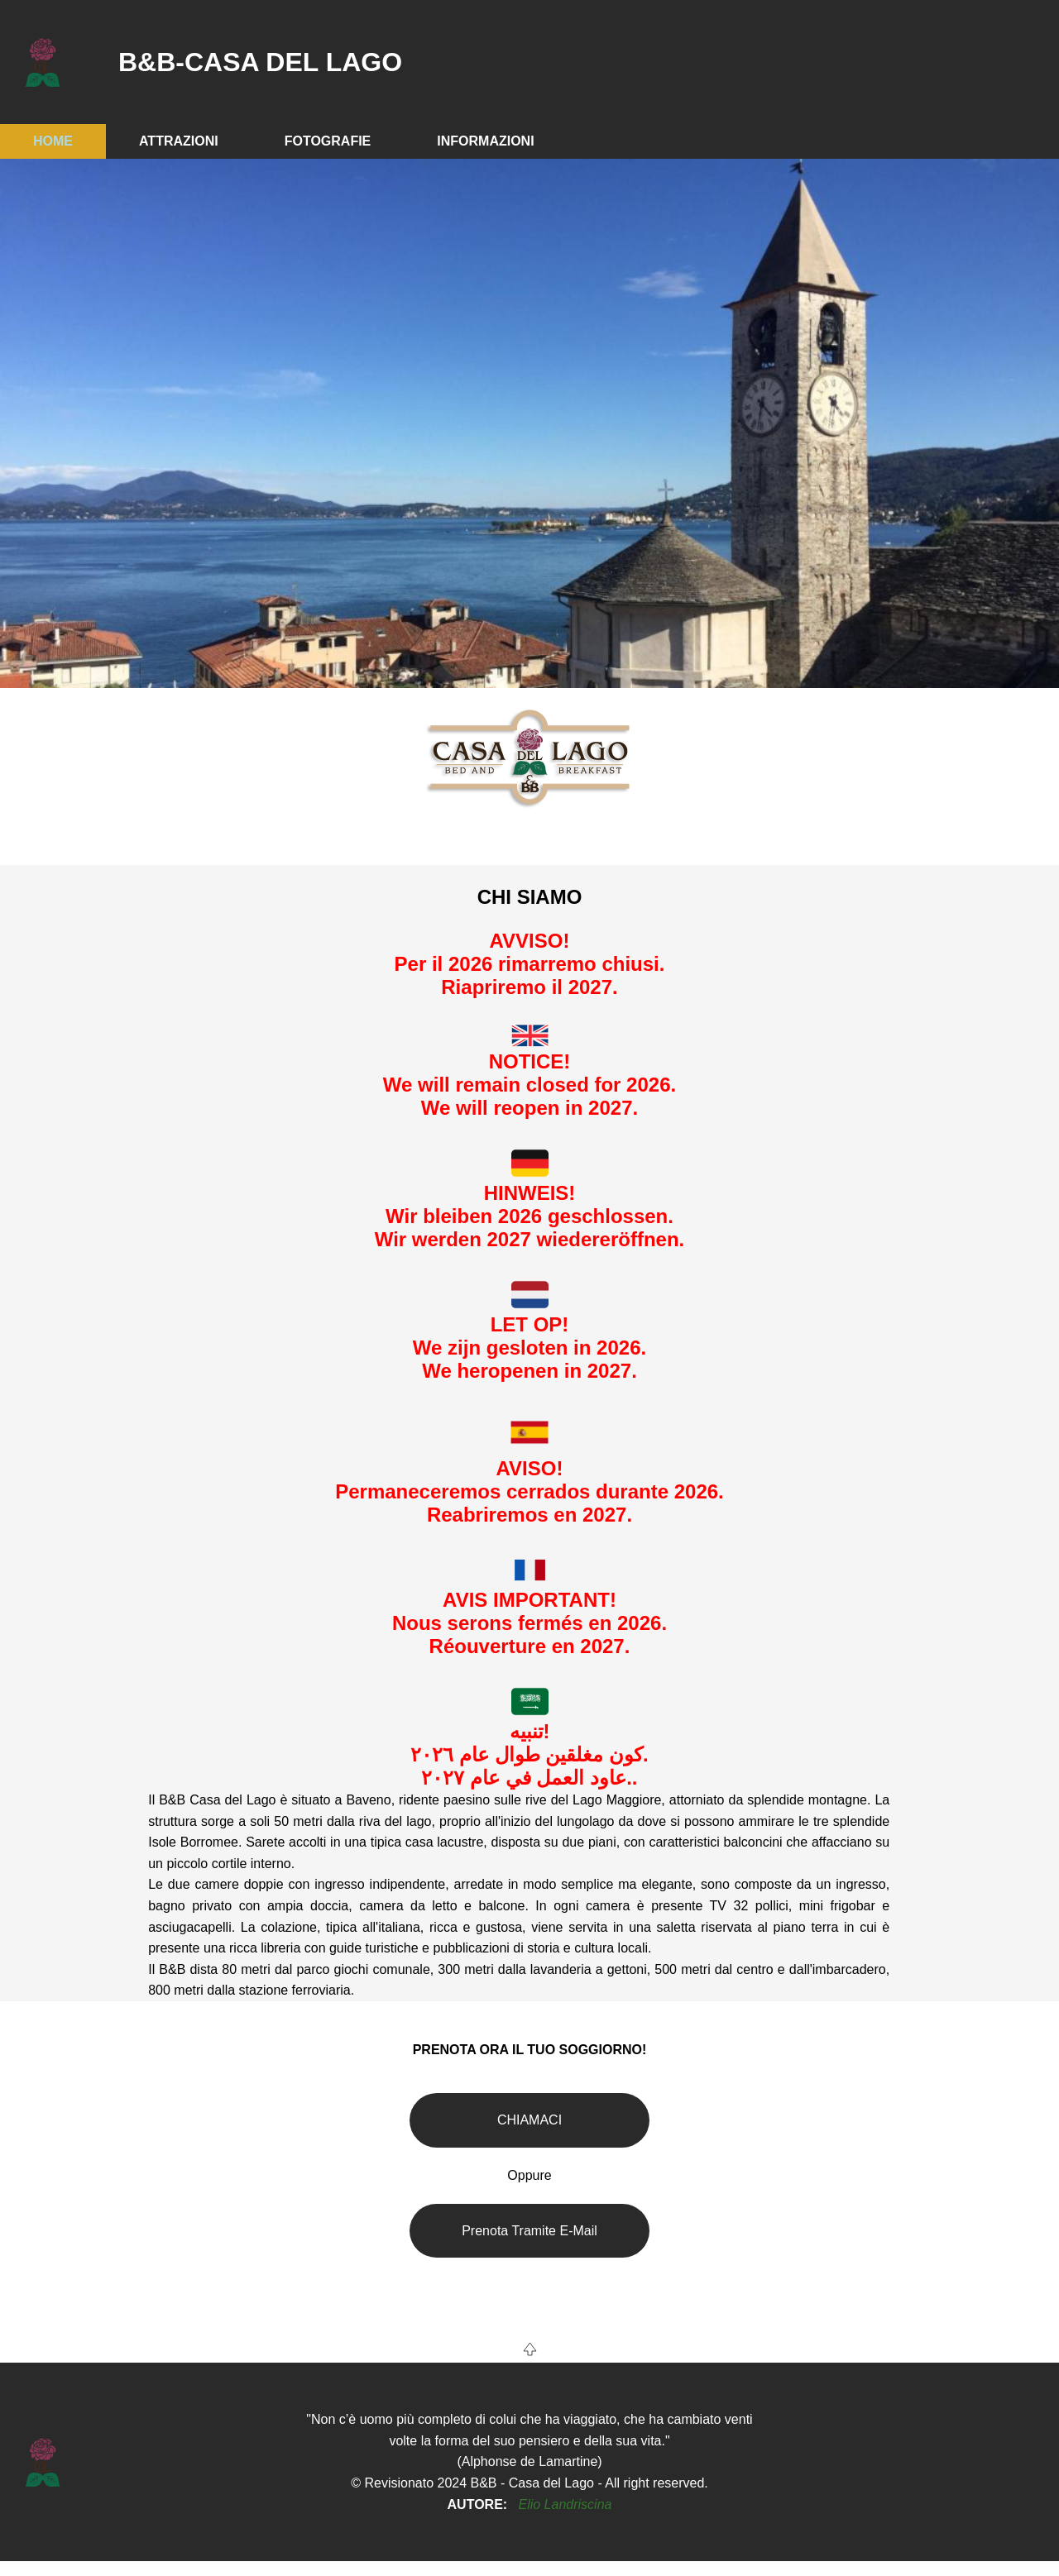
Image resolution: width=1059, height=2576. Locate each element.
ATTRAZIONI (178, 141)
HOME (53, 141)
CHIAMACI (529, 2120)
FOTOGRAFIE (328, 141)
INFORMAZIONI (485, 141)
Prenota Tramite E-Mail (529, 2231)
